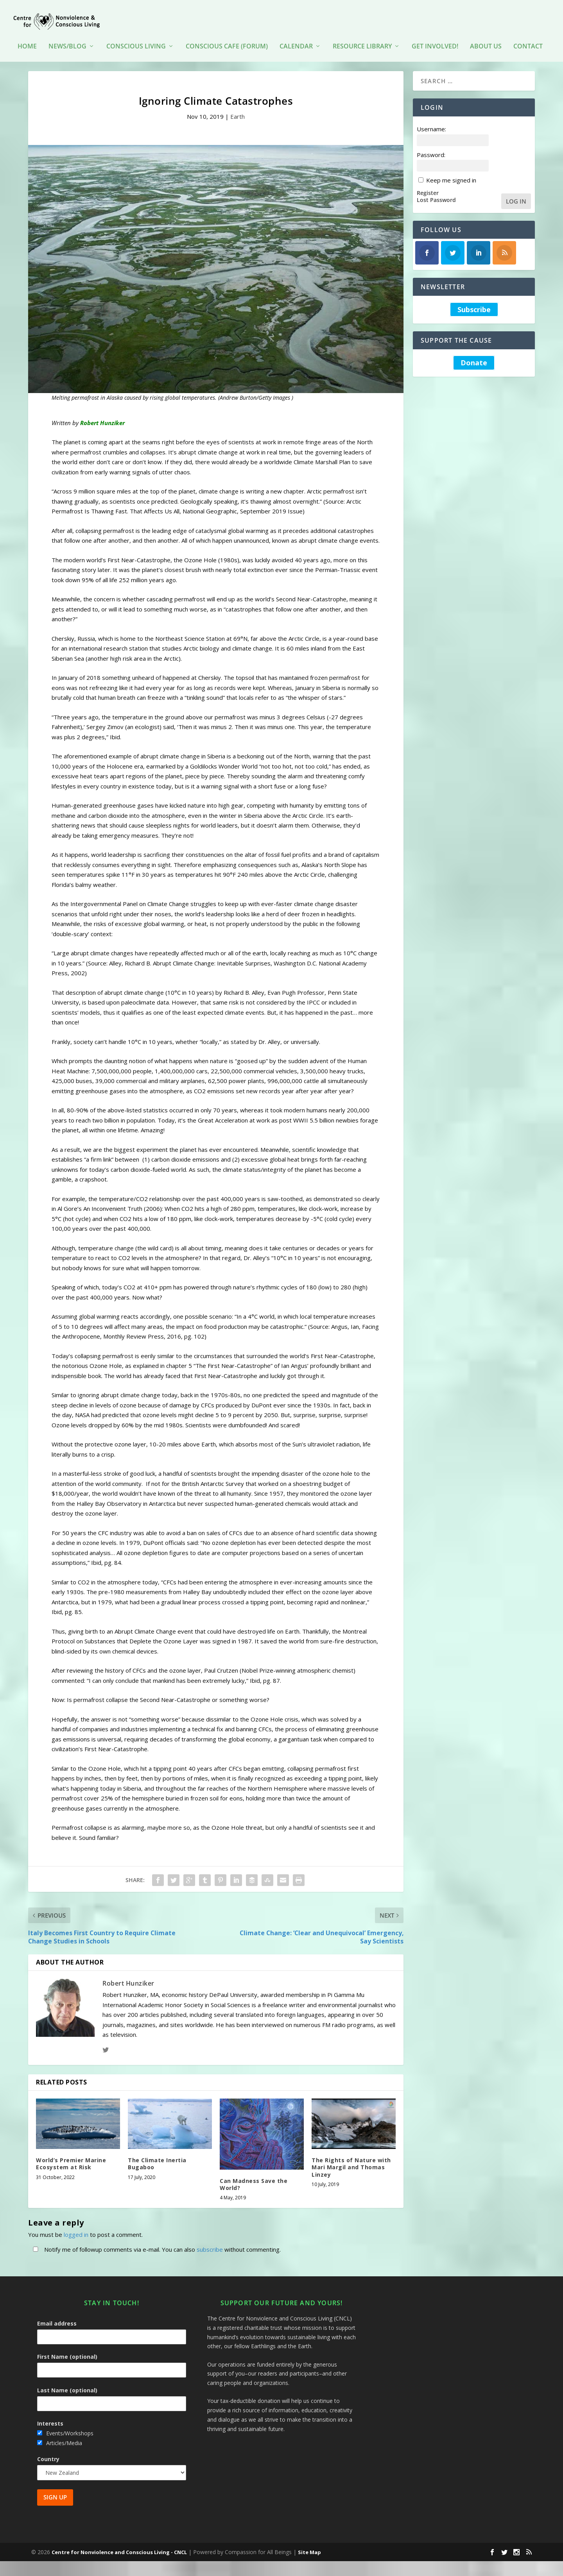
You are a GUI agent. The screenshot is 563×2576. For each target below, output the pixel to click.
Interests (50, 2418)
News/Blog (67, 35)
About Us (486, 35)
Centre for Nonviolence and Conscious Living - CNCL (119, 2546)
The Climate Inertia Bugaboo (157, 2158)
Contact (528, 35)
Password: (431, 149)
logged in (76, 2229)
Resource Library (362, 35)
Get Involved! (435, 35)
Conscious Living (136, 35)
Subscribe (474, 304)
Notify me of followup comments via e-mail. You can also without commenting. (155, 2244)
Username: (431, 123)
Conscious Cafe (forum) (227, 35)
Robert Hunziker (128, 1978)
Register (428, 187)
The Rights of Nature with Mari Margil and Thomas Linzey (351, 2161)
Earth (237, 111)
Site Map (309, 2546)
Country (48, 2453)
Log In (516, 195)
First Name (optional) (67, 2351)
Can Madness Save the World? (253, 2179)
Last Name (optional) (67, 2384)
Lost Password (436, 194)
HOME (27, 35)
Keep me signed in (451, 175)
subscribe (210, 2244)
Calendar (296, 35)
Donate (474, 357)
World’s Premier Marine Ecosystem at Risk (71, 2158)
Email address (57, 2318)
